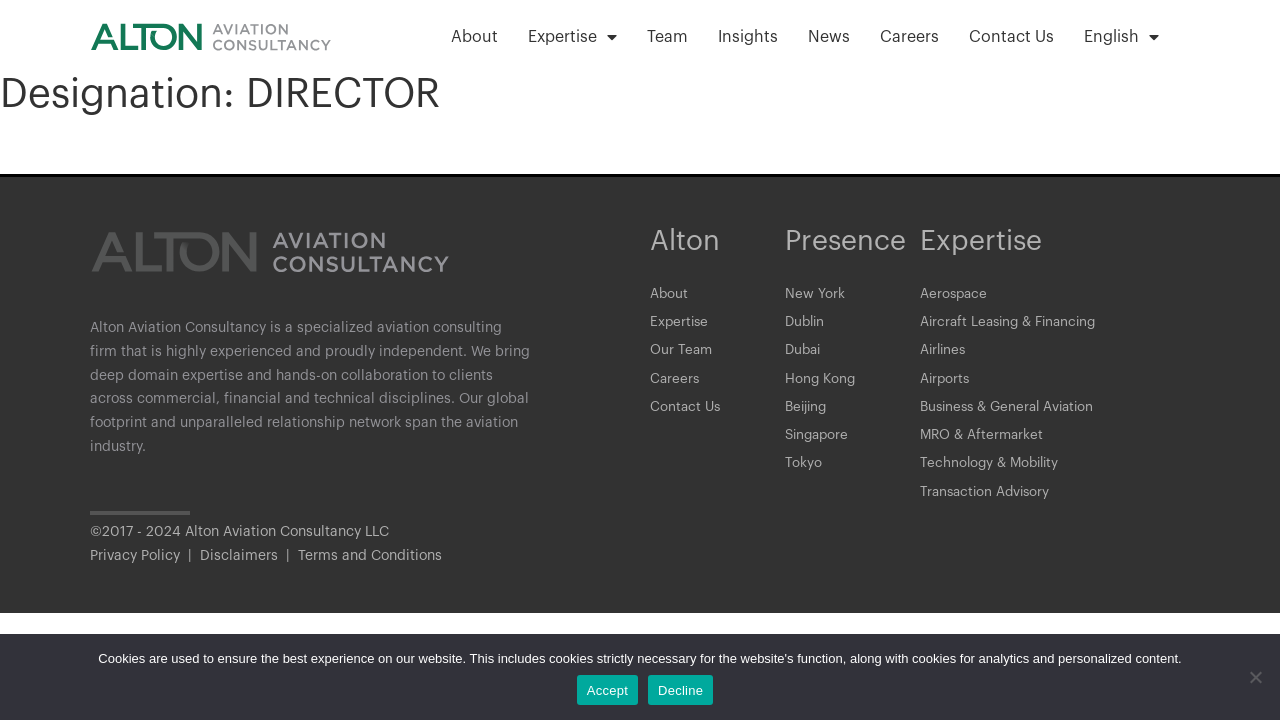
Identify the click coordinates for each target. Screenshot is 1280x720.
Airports (946, 385)
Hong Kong (821, 385)
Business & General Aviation (1012, 415)
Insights (748, 37)
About (474, 37)
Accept (607, 690)
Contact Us (1011, 37)
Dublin (806, 325)
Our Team (682, 355)
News (829, 37)
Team (667, 37)
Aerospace (955, 295)
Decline (680, 690)
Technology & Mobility (993, 475)
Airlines (944, 355)
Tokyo (803, 475)
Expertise (572, 37)
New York (815, 295)
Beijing (808, 415)
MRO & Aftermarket (984, 445)
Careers (909, 37)
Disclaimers (239, 570)
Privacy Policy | (145, 570)
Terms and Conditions (370, 570)
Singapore (819, 445)
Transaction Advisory (988, 505)
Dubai (804, 355)
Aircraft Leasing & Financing (1013, 325)
